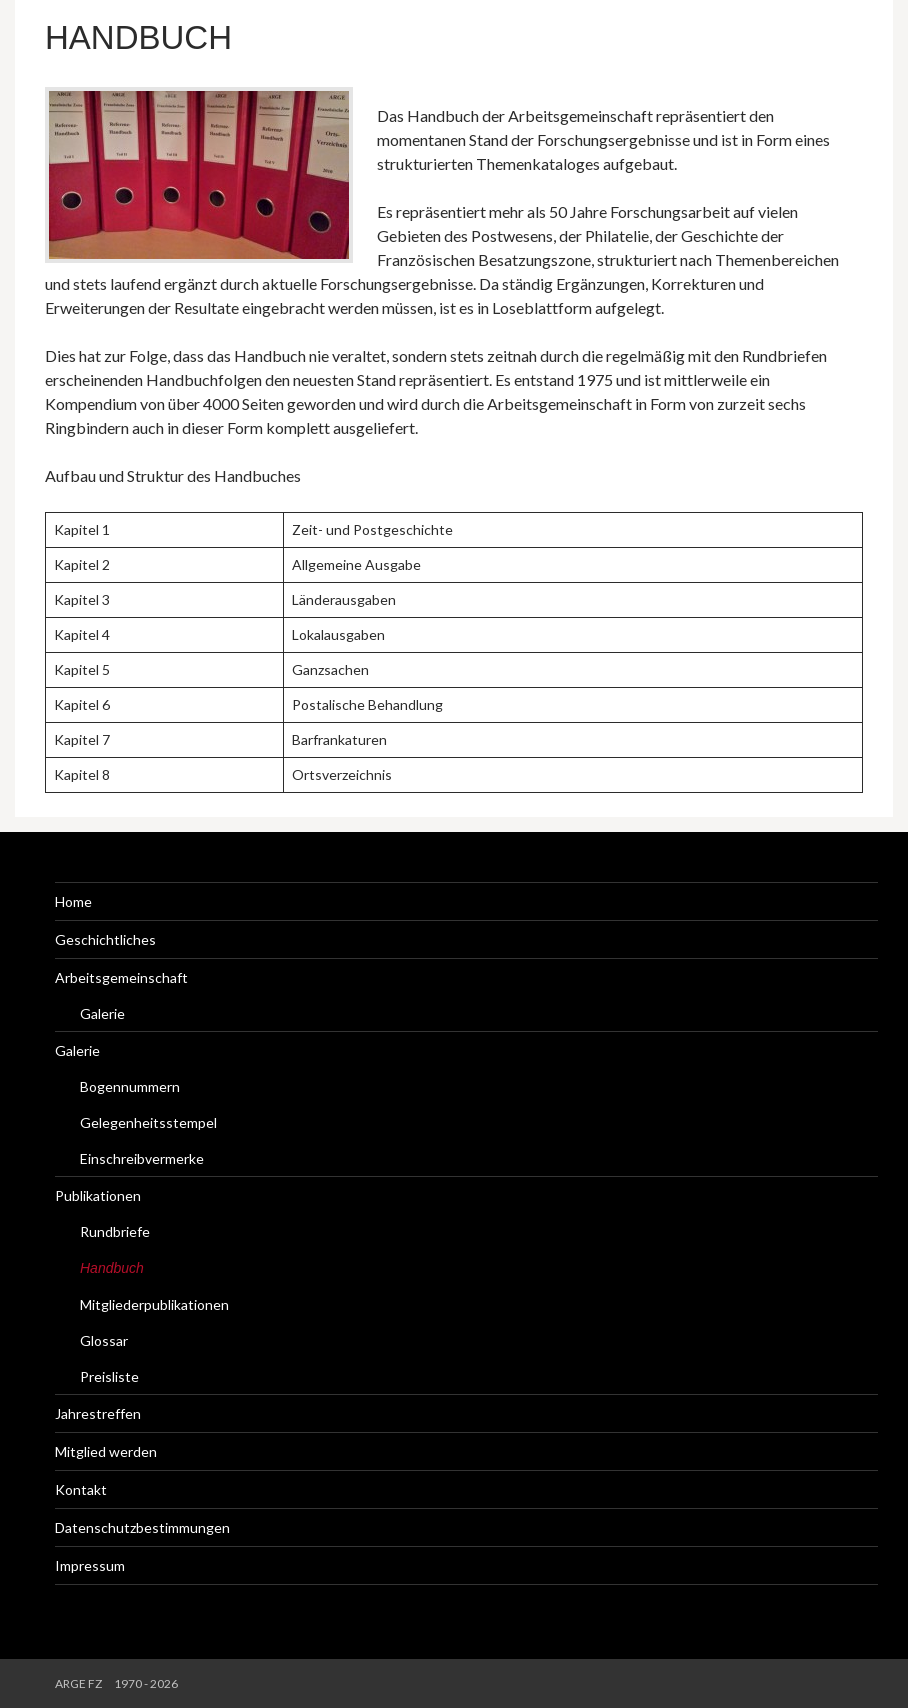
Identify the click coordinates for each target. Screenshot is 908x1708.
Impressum (90, 1565)
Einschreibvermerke (142, 1158)
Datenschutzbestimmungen (142, 1527)
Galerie (102, 1013)
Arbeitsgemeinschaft (121, 977)
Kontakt (81, 1489)
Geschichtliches (105, 939)
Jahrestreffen (98, 1413)
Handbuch (138, 37)
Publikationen (98, 1195)
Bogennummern (130, 1086)
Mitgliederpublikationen (154, 1304)
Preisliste (109, 1376)
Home (73, 901)
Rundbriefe (115, 1231)
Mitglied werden (106, 1451)
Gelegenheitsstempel (148, 1122)
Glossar (104, 1340)
